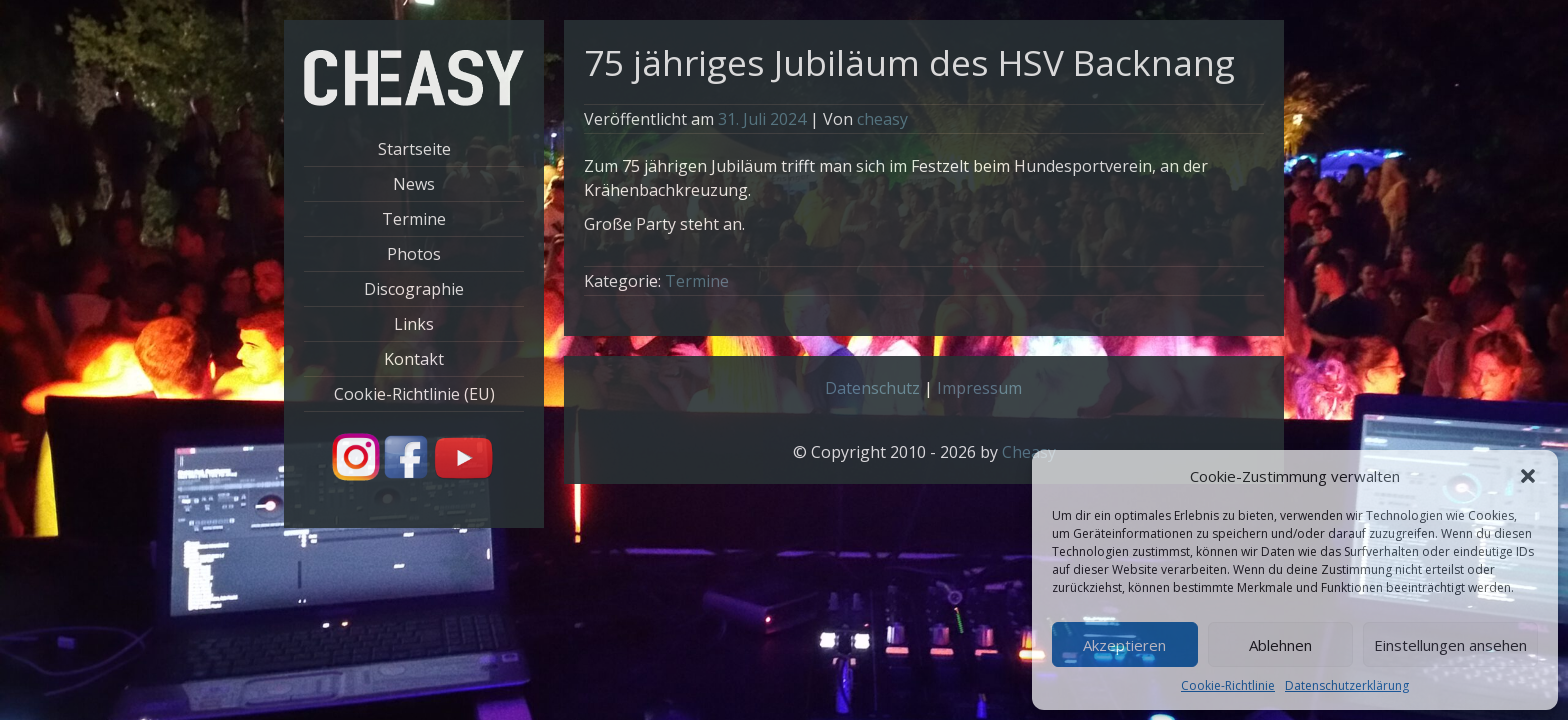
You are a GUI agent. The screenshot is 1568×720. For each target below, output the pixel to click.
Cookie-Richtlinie (1228, 685)
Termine (414, 219)
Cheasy (1029, 452)
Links (414, 324)
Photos (414, 254)
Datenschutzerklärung (1347, 685)
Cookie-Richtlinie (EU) (414, 394)
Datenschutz (872, 388)
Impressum (979, 388)
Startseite (414, 149)
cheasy (882, 119)
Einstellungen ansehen (1450, 645)
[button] (1528, 476)
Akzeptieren (1124, 645)
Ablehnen (1280, 645)
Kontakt (414, 359)
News (414, 184)
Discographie (414, 289)
